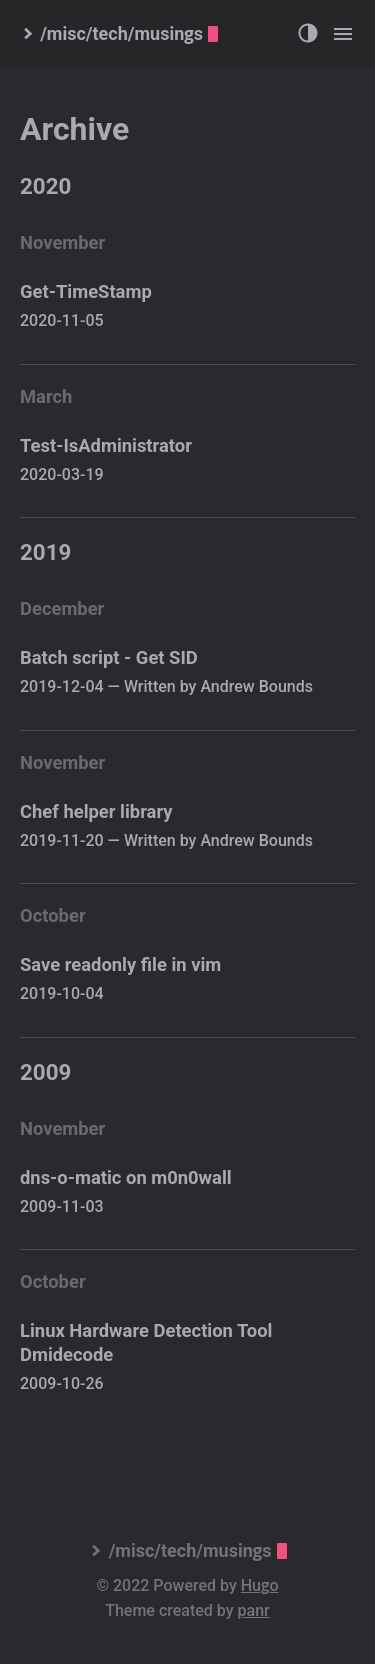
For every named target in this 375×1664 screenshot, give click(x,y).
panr (254, 1610)
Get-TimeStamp (86, 291)
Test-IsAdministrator (106, 445)
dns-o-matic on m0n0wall (126, 1177)
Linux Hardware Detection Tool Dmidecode (146, 1342)
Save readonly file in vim (120, 964)
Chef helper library (96, 811)
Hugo (260, 1585)
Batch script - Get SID (109, 657)
